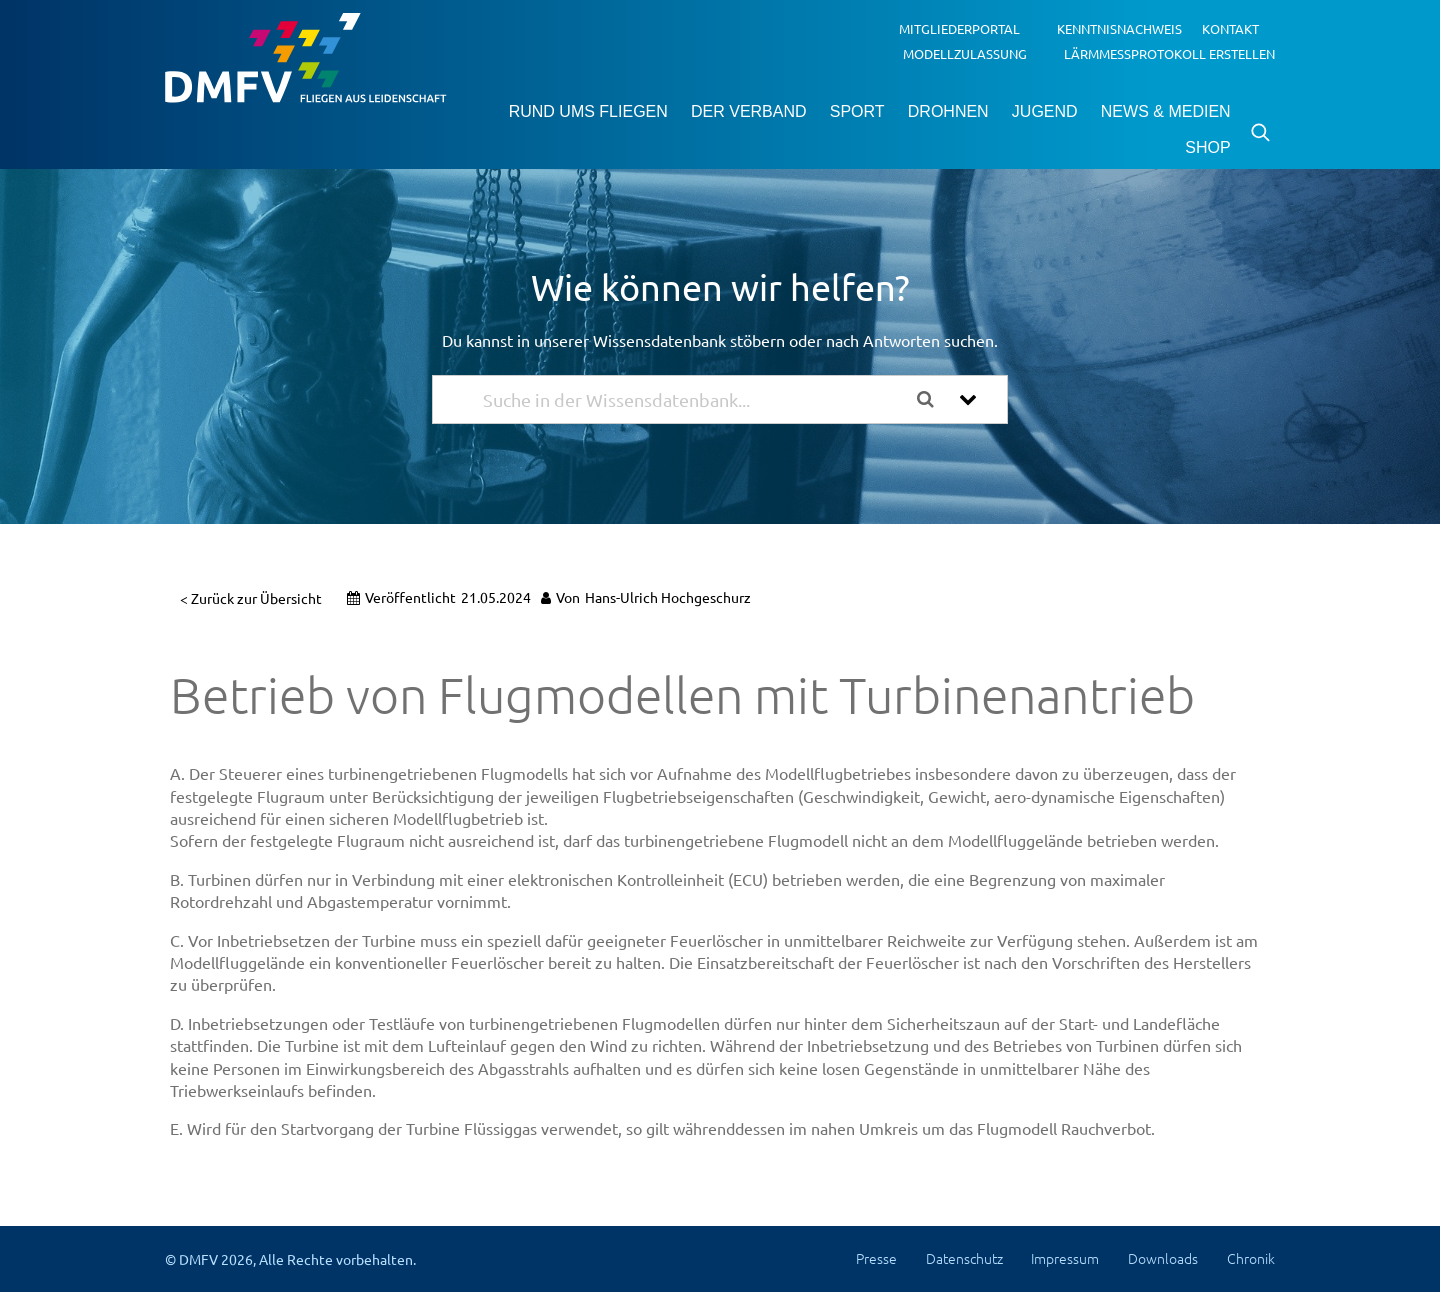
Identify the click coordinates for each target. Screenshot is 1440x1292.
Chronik (1251, 1258)
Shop (1207, 147)
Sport (857, 111)
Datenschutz (964, 1258)
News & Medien (1166, 111)
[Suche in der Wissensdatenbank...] (692, 399)
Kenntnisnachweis (1119, 28)
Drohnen (948, 111)
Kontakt (1230, 28)
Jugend (1045, 111)
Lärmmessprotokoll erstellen (1169, 52)
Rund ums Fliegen (588, 111)
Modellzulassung (965, 52)
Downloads (1163, 1258)
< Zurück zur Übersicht (251, 598)
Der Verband (749, 111)
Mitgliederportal (959, 28)
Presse (876, 1258)
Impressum (1065, 1258)
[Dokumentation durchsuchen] (933, 399)
